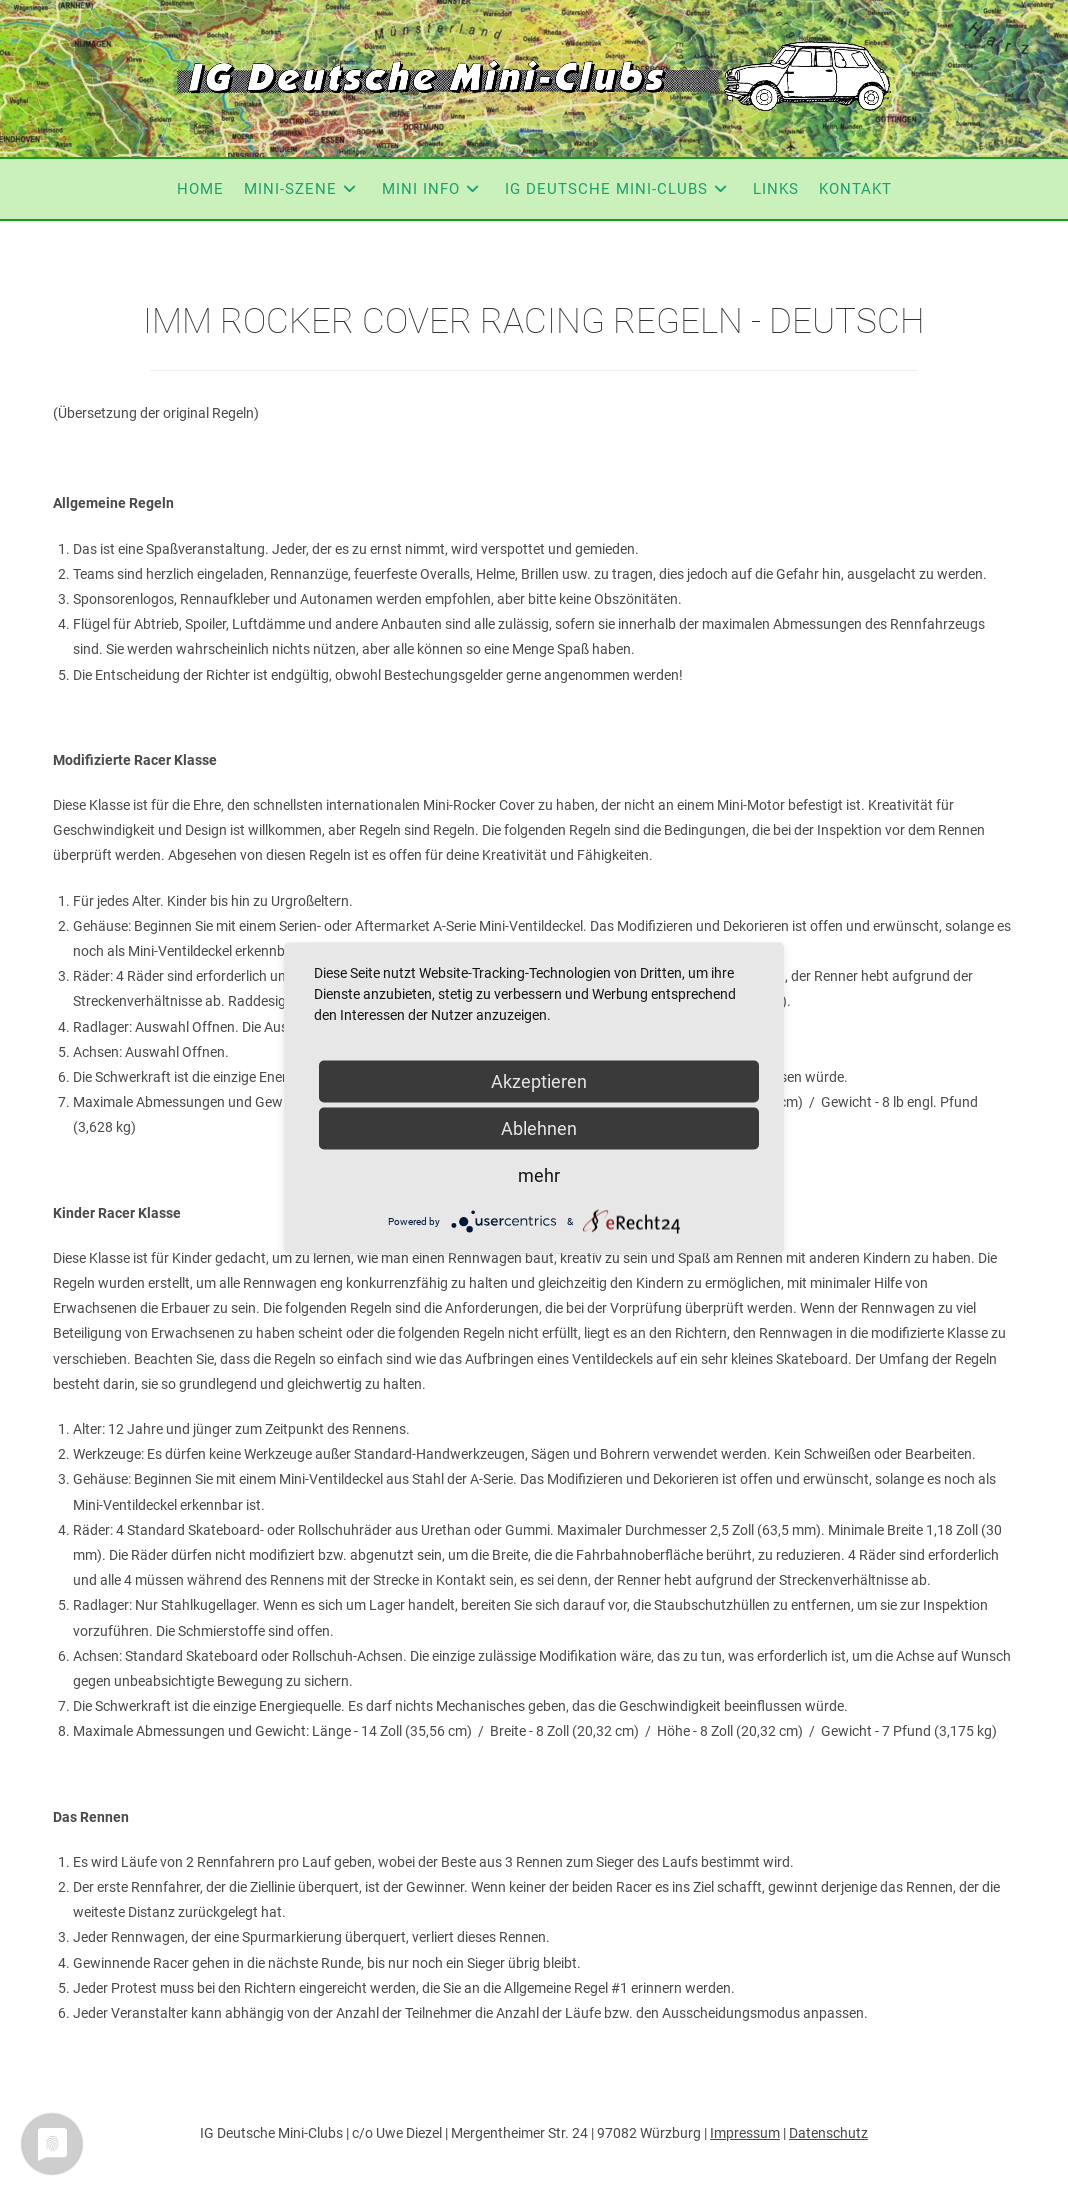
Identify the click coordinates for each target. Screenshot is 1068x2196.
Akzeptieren (539, 1081)
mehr (539, 1175)
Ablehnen (539, 1128)
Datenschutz (828, 2133)
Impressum (745, 2133)
